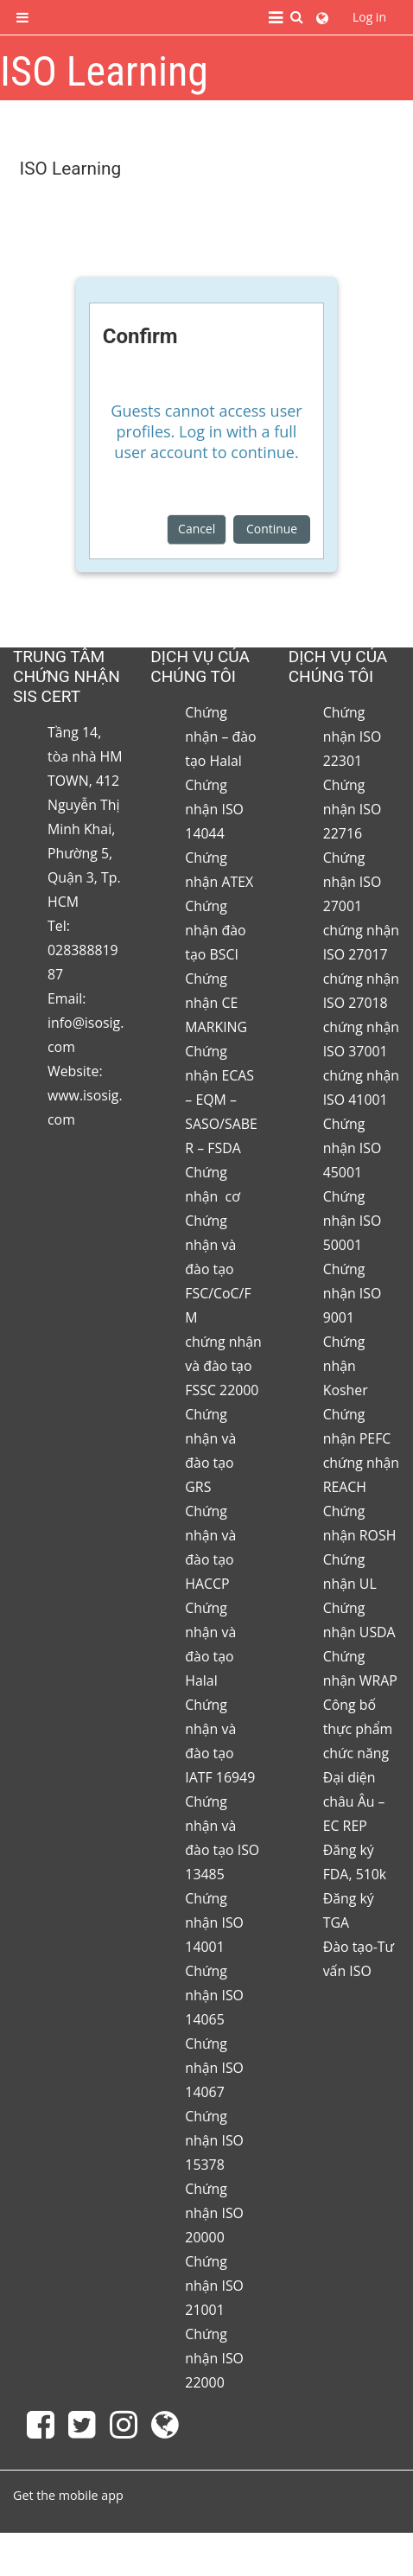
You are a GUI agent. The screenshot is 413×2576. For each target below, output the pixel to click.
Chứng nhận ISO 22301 (352, 736)
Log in (369, 17)
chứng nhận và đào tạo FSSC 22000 (223, 1366)
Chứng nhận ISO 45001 (352, 1148)
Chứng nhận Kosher (345, 1366)
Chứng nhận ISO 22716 (352, 809)
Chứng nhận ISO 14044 (214, 809)
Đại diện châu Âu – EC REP (354, 1801)
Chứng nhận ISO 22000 (214, 2358)
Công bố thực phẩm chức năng (358, 1729)
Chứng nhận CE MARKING (216, 1002)
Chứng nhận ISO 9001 (352, 1293)
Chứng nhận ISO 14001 (214, 1922)
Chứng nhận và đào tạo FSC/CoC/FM (218, 1269)
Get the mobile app (68, 2495)
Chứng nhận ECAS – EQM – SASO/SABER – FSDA (221, 1099)
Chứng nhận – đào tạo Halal (220, 736)
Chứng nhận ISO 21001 (214, 2285)
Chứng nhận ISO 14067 (214, 2067)
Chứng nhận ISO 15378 (214, 2140)
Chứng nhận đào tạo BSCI (215, 930)
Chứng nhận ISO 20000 (214, 2213)
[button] (297, 18)
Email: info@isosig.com (86, 1022)
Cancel (196, 528)
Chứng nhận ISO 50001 (352, 1220)
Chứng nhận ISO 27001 (352, 881)
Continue (271, 528)
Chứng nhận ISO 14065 (214, 1995)
